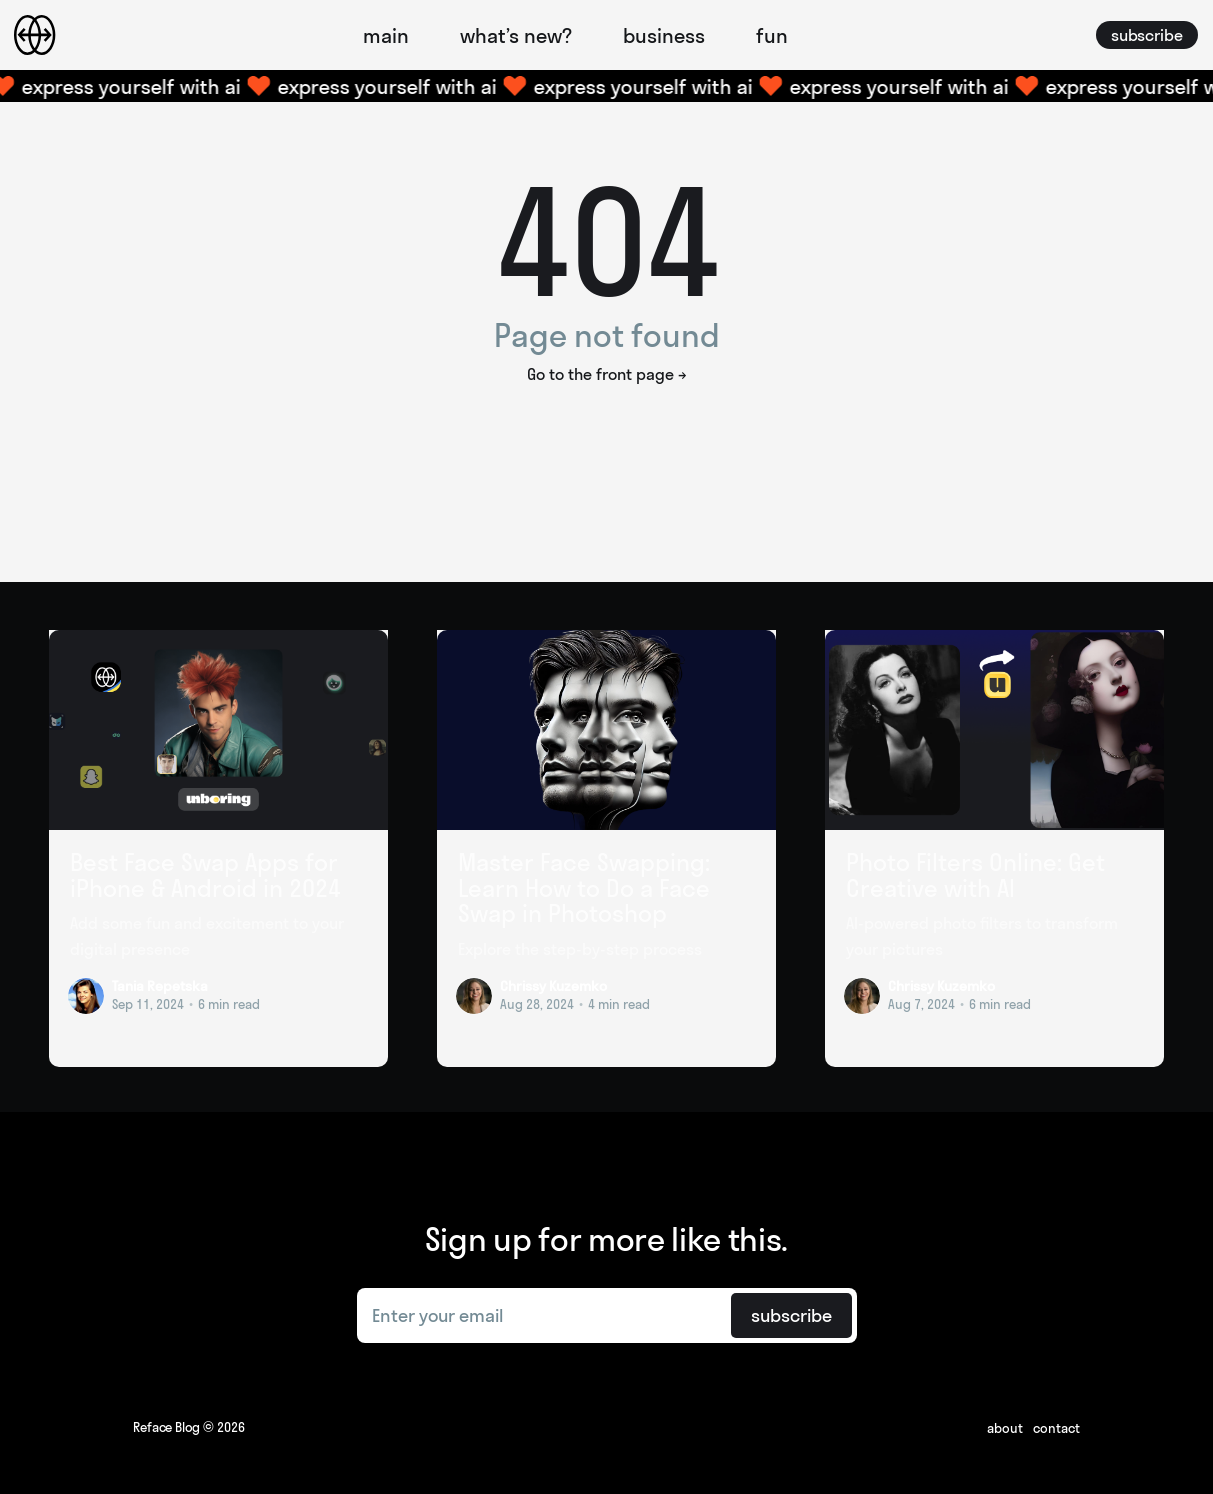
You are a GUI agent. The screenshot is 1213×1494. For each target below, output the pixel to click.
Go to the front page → (607, 374)
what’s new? (516, 35)
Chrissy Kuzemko (553, 986)
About (1005, 1428)
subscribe (1147, 35)
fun (772, 35)
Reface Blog (166, 1427)
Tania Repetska (160, 986)
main (386, 35)
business (664, 35)
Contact (1056, 1428)
